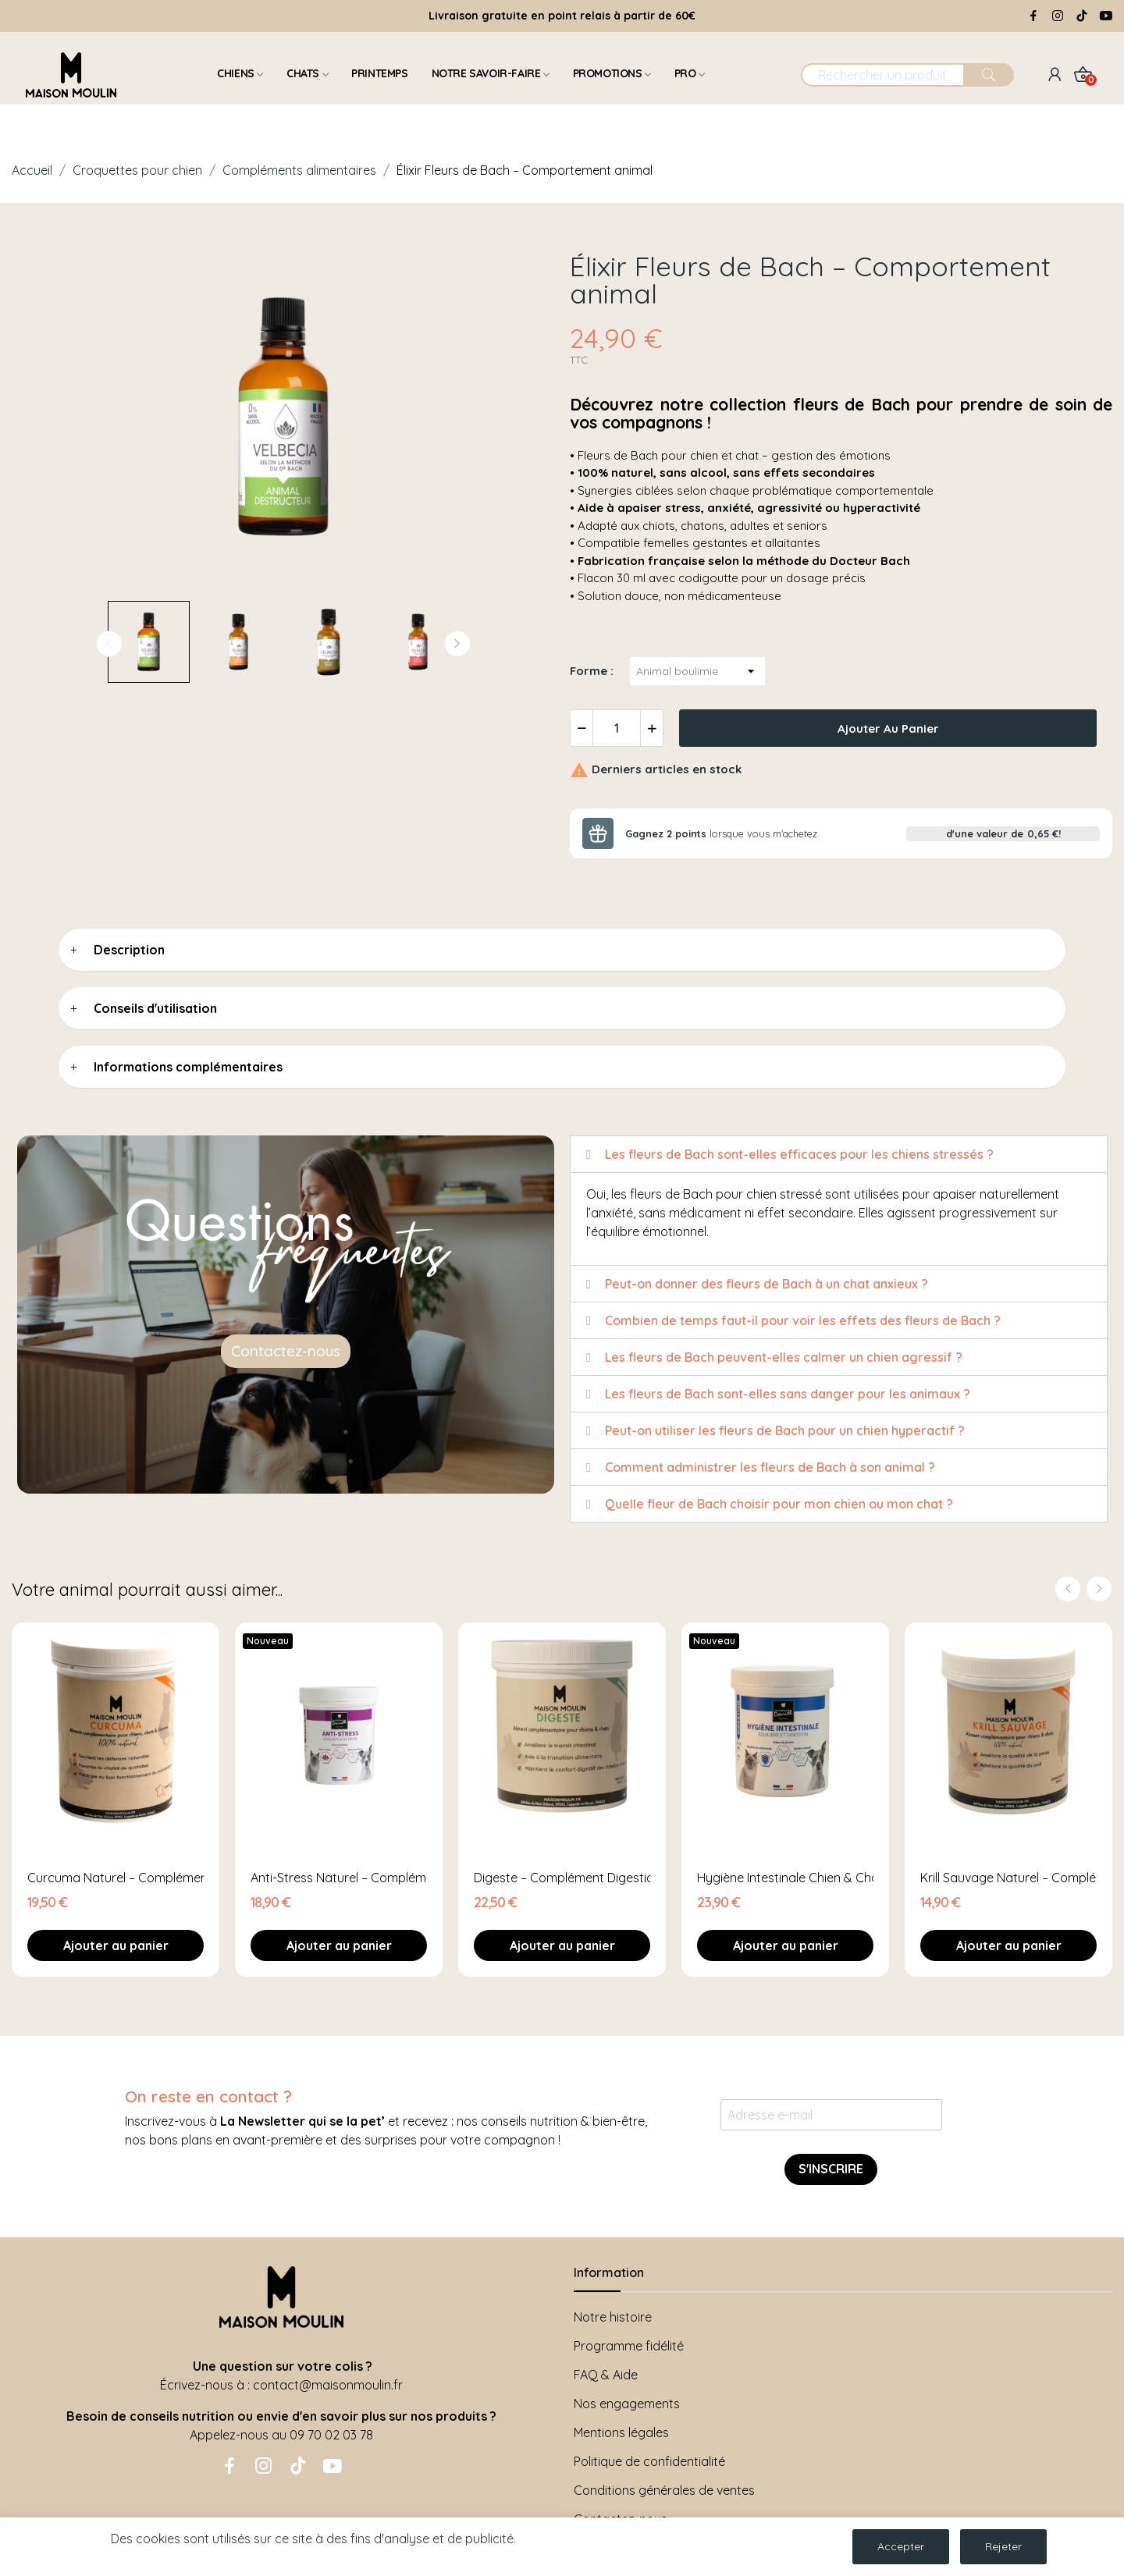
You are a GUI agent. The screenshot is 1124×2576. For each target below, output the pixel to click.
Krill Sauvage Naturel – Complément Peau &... (1008, 1877)
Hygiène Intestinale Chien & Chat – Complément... (785, 1877)
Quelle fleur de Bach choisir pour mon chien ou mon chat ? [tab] (769, 1504)
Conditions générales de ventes (664, 2490)
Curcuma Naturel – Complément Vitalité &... (115, 1877)
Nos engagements (627, 2403)
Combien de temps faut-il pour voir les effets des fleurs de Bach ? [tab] (793, 1320)
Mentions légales (621, 2432)
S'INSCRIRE (831, 2168)
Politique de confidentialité (649, 2461)
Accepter (900, 2546)
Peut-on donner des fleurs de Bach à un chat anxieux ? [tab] (757, 1284)
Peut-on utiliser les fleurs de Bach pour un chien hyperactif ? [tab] (775, 1430)
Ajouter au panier (888, 728)
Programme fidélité (629, 2346)
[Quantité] (616, 728)
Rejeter (1003, 2546)
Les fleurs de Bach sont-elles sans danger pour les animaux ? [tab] (778, 1394)
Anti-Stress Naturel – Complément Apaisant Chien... (339, 1877)
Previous (109, 644)
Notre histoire (613, 2317)
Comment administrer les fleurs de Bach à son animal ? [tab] (760, 1467)
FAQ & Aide (606, 2374)
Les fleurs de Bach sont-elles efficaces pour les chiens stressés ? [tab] (790, 1154)
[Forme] (697, 671)
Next (457, 644)
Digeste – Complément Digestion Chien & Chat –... (562, 1877)
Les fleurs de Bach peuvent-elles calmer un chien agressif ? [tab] (774, 1357)
